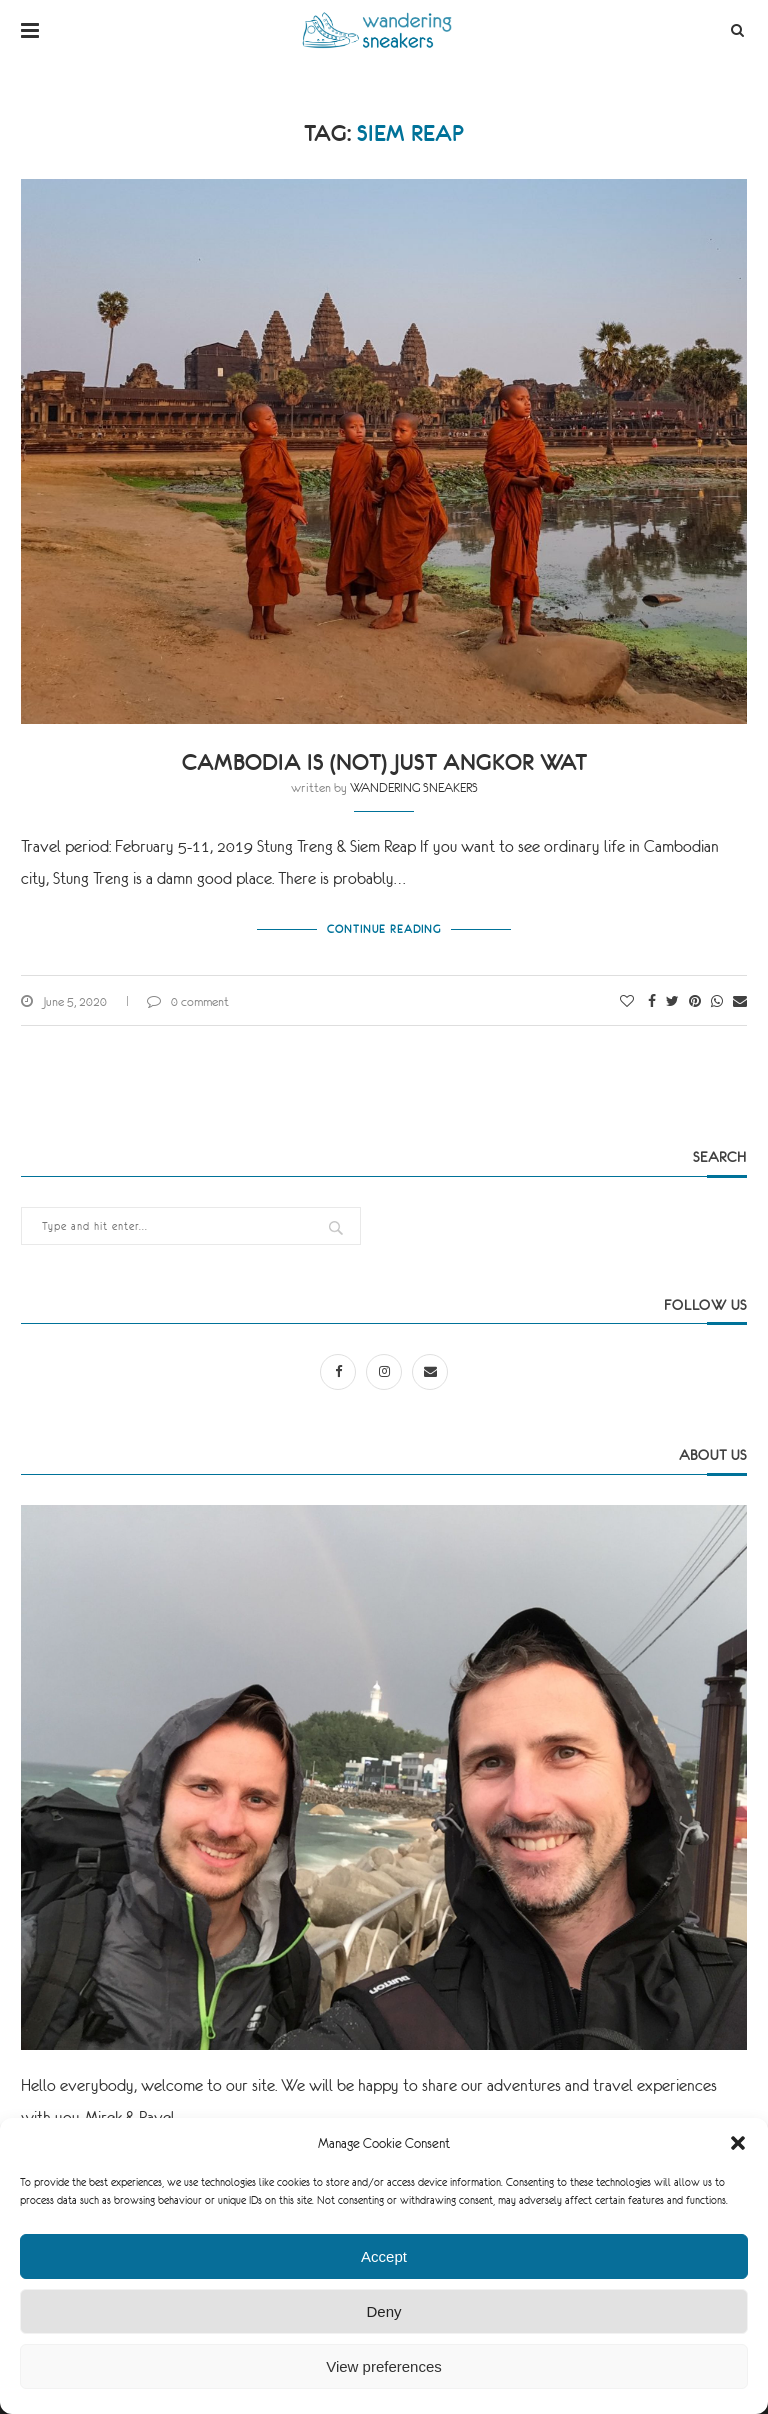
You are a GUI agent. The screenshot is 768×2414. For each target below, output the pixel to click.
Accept (384, 2256)
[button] (738, 2143)
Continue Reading (384, 929)
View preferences (384, 2366)
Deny (383, 2311)
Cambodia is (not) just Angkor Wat (384, 762)
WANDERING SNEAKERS (414, 788)
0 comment (188, 1002)
